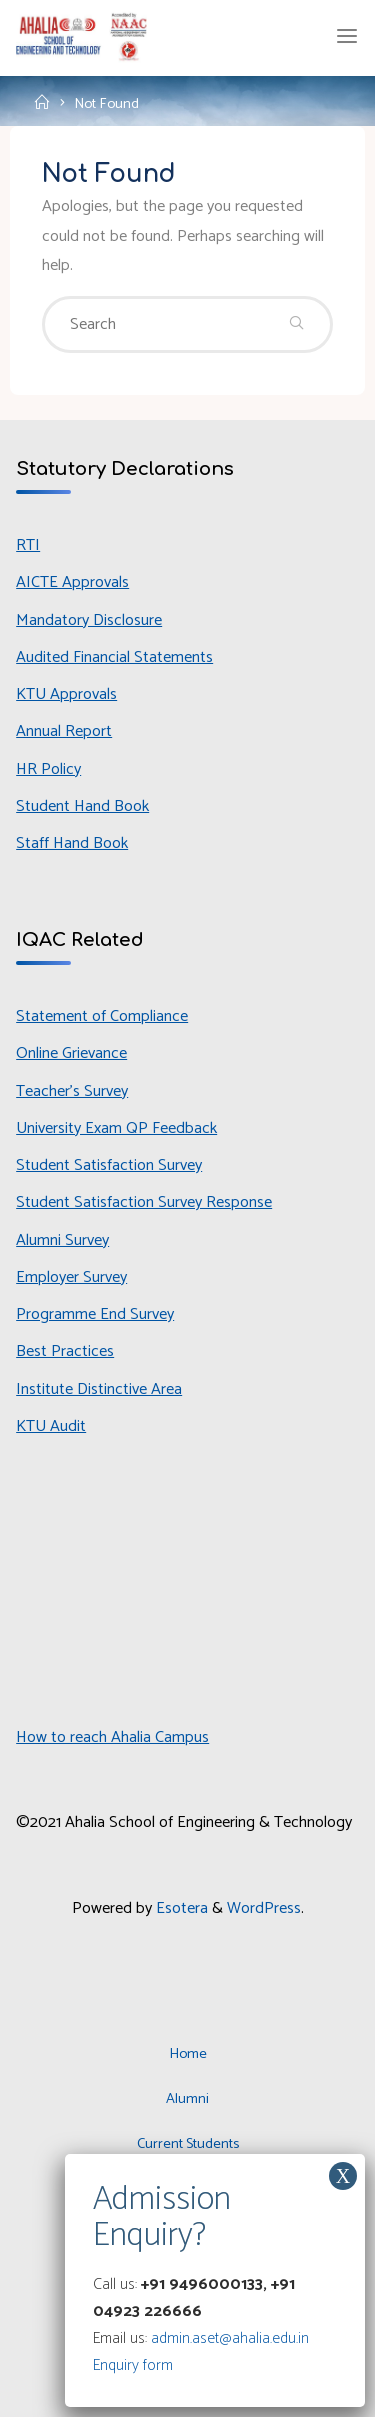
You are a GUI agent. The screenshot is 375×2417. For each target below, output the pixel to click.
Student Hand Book (82, 806)
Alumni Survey (62, 1240)
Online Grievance (71, 1053)
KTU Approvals (66, 694)
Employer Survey (71, 1277)
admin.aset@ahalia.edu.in (230, 2338)
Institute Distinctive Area (99, 1389)
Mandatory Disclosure (89, 620)
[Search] (296, 324)
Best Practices (65, 1351)
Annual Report (64, 731)
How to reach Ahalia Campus (112, 1737)
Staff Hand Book (72, 843)
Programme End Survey (95, 1314)
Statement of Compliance (102, 1016)
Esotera (180, 1908)
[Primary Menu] (347, 37)
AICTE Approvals (72, 582)
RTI (28, 545)
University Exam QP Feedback (116, 1128)
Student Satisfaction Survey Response (144, 1202)
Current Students (188, 2144)
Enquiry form (133, 2365)
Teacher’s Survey (72, 1091)
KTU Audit (51, 1426)
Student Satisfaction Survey (109, 1165)
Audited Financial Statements (114, 657)
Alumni (187, 2099)
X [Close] (343, 2176)
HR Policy (48, 769)
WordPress (264, 1908)
